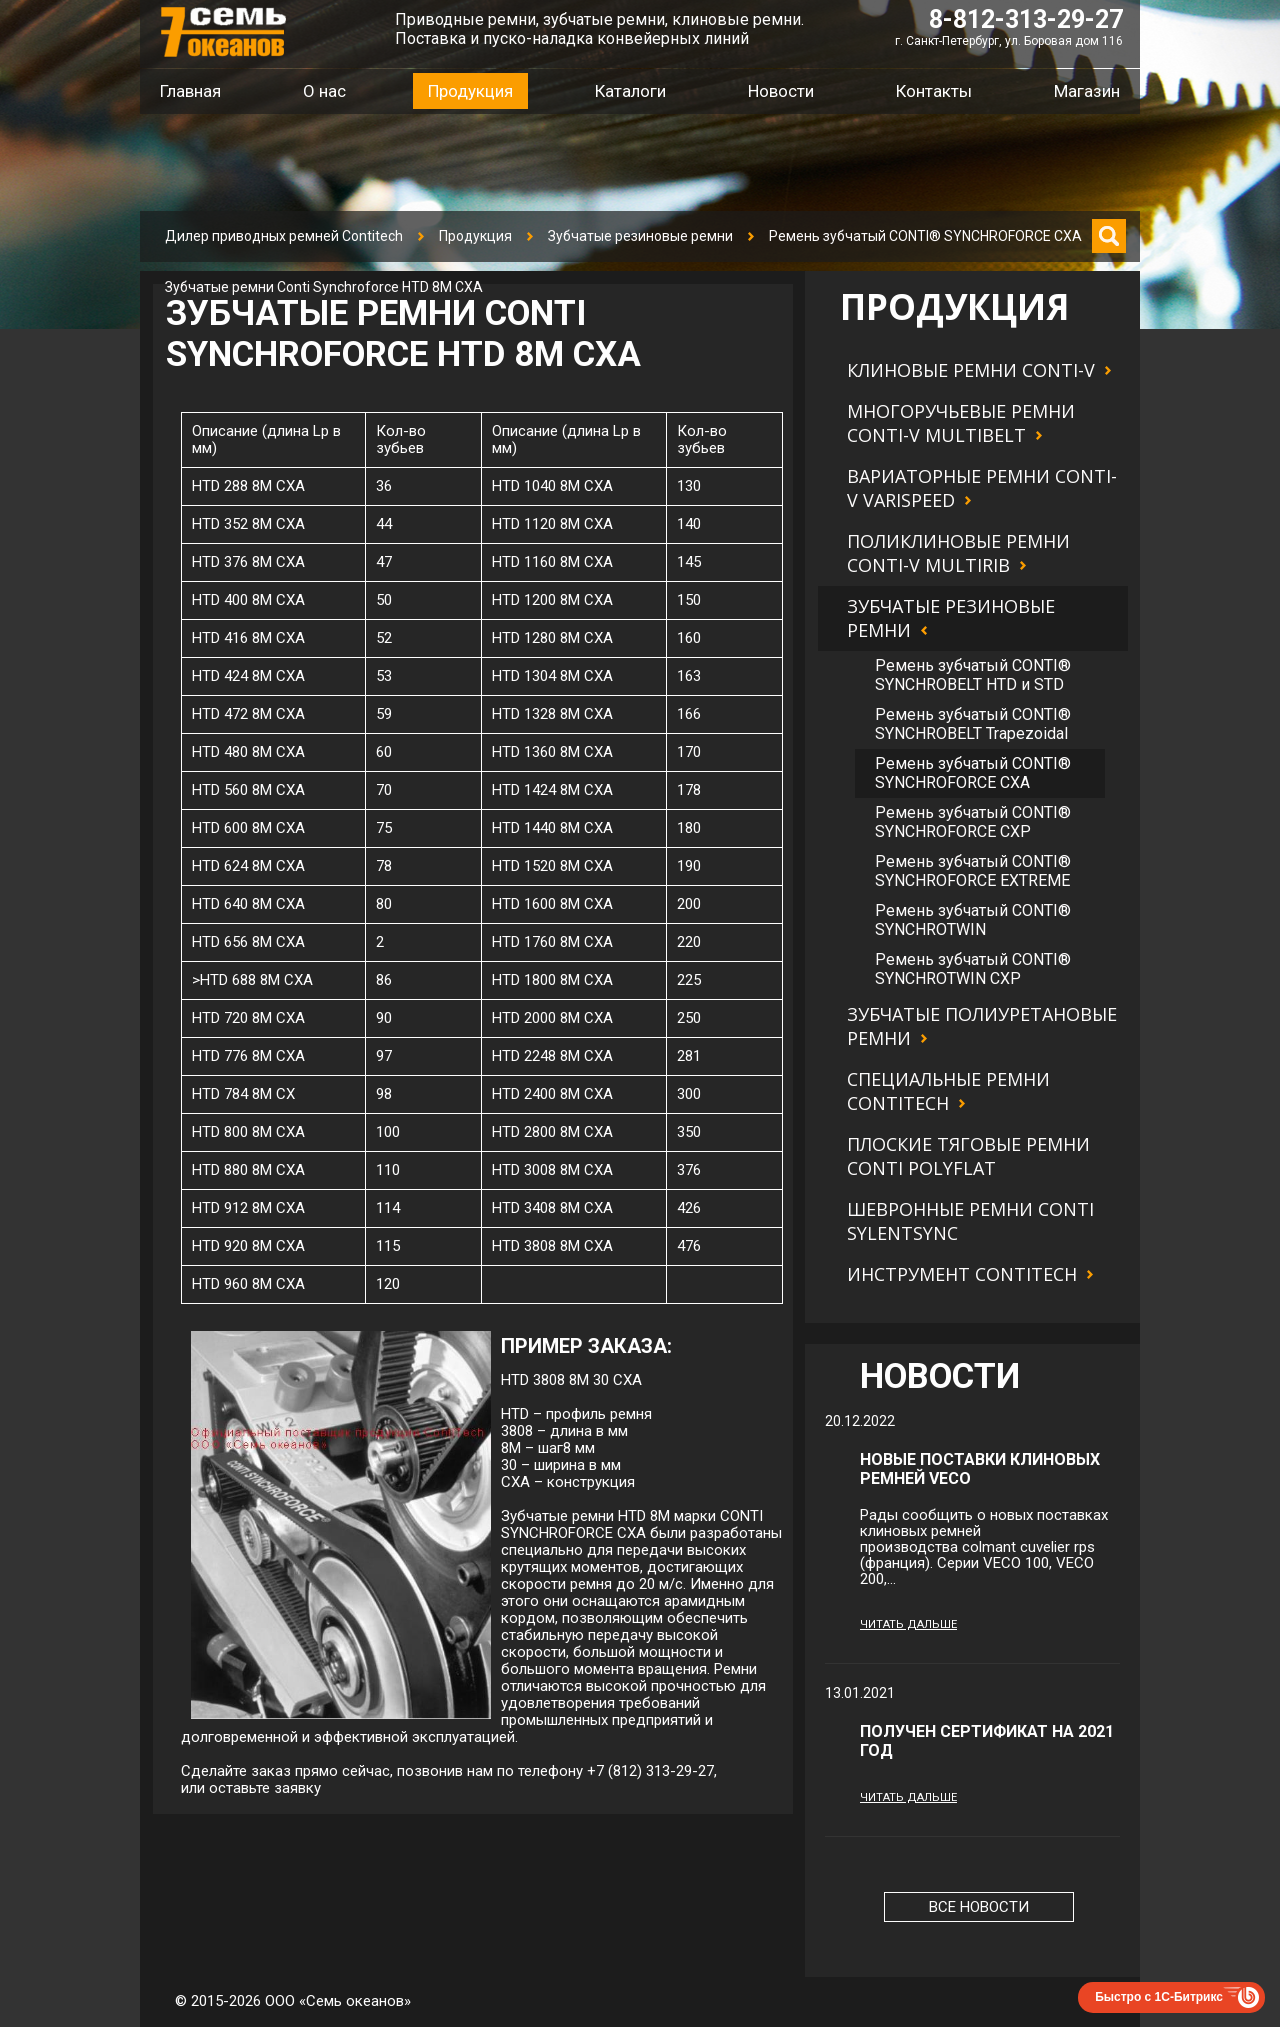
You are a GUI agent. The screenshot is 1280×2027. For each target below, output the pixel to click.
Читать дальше (908, 1624)
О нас (324, 91)
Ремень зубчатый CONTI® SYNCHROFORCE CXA (925, 236)
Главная (190, 91)
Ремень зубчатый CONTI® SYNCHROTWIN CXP (973, 969)
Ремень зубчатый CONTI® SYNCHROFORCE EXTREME (973, 871)
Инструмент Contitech (962, 1274)
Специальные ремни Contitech (948, 1091)
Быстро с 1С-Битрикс (1159, 1997)
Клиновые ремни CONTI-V (971, 370)
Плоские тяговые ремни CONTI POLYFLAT (968, 1156)
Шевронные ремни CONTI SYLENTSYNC (970, 1221)
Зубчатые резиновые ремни (640, 236)
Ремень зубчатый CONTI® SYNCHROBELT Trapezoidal (973, 724)
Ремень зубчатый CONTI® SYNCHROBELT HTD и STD (973, 675)
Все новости (979, 1907)
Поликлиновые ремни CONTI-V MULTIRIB (958, 553)
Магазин (1087, 91)
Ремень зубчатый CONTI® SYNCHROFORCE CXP (973, 822)
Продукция (475, 236)
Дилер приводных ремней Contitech (284, 236)
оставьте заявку (265, 1788)
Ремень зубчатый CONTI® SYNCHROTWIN (973, 920)
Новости (781, 91)
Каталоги (630, 91)
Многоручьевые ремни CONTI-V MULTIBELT (961, 423)
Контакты (934, 91)
